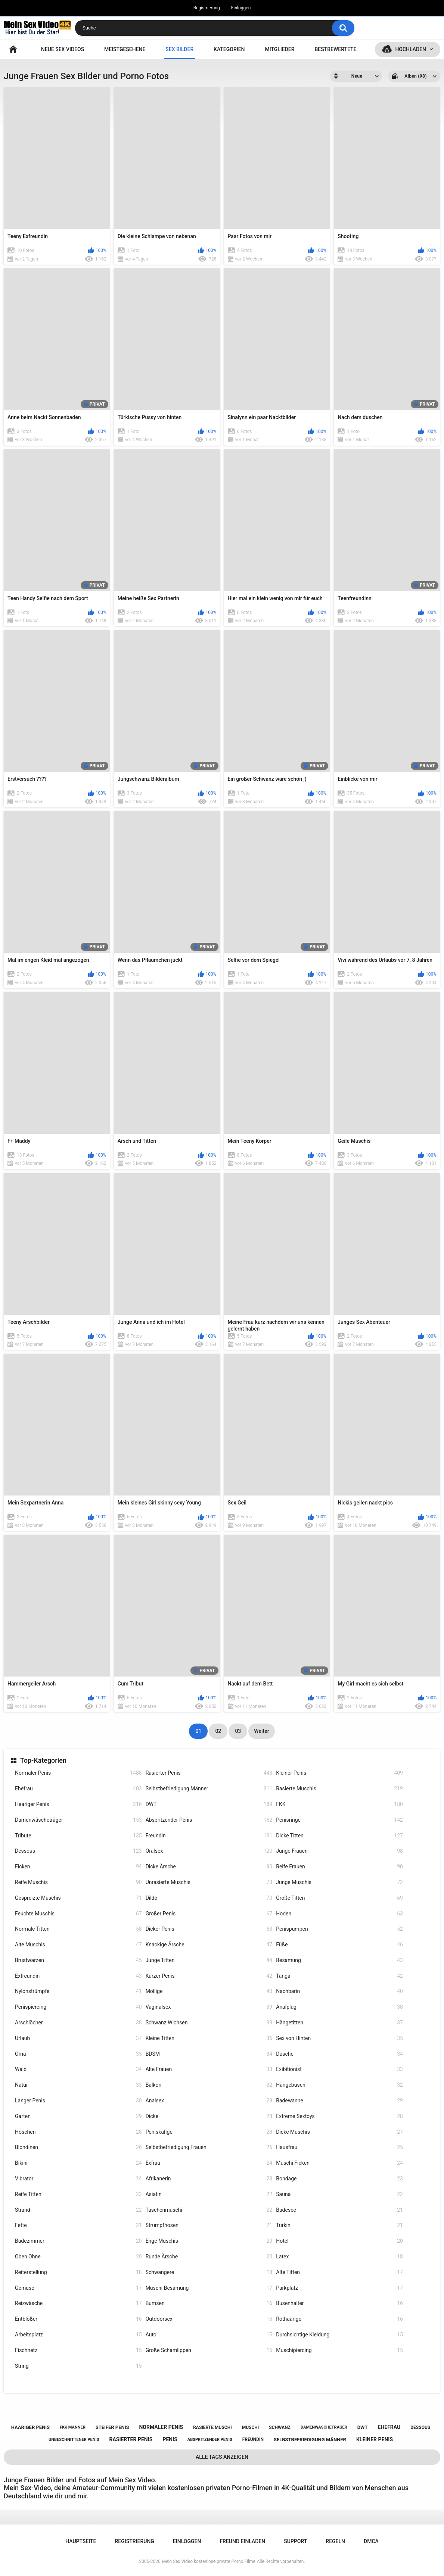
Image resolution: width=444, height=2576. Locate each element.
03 (238, 1731)
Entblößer (78, 2319)
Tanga (339, 1976)
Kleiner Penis (339, 1773)
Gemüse (78, 2288)
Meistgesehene (124, 49)
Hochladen (410, 49)
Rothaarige (339, 2319)
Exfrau (209, 2163)
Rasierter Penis (209, 1773)
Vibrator (78, 2179)
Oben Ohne (78, 2257)
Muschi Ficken (339, 2163)
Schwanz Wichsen (209, 2023)
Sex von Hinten (339, 2038)
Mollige (209, 1991)
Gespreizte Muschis (78, 1898)
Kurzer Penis (209, 1976)
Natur (78, 2085)
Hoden (339, 1914)
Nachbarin (339, 1991)
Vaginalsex (209, 2007)
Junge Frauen (339, 1851)
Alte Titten (339, 2272)
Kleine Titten (209, 2038)
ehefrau (389, 2427)
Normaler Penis (78, 1773)
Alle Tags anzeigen (222, 2457)
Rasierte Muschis (339, 1789)
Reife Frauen (339, 1867)
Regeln (335, 2541)
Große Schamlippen (209, 2350)
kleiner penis (374, 2439)
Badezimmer (78, 2241)
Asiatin (209, 2194)
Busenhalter (339, 2303)
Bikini (78, 2163)
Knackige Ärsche (209, 1945)
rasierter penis (130, 2439)
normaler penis (161, 2427)
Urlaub (78, 2038)
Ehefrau (78, 1789)
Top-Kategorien (43, 1760)
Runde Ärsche (209, 2257)
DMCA (371, 2541)
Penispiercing (78, 2007)
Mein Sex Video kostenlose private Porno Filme (208, 2561)
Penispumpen (339, 1929)
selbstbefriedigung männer (310, 2439)
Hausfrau (339, 2147)
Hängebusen (339, 2085)
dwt (362, 2427)
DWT (209, 1804)
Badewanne (339, 2101)
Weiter (261, 1731)
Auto (209, 2335)
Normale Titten (78, 1929)
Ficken (78, 1867)
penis (169, 2439)
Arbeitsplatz (78, 2335)
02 (218, 1731)
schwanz (280, 2427)
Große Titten (339, 1898)
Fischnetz (78, 2350)
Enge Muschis (209, 2241)
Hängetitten (339, 2023)
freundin (253, 2439)
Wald (78, 2069)
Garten (78, 2116)
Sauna (339, 2194)
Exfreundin (78, 1976)
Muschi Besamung (209, 2288)
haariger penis (30, 2427)
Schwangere (209, 2272)
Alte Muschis (78, 1945)
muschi (250, 2427)
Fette (78, 2225)
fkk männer (73, 2427)
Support (295, 2541)
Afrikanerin (209, 2179)
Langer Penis (78, 2101)
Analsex (209, 2101)
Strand (78, 2210)
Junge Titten (209, 1960)
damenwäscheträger (324, 2427)
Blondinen (78, 2147)
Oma (78, 2054)
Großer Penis (209, 1914)
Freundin (209, 1836)
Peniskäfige (209, 2132)
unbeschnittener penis (74, 2439)
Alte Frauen (209, 2069)
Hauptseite (13, 49)
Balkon (209, 2085)
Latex (339, 2257)
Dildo (209, 1898)
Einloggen (241, 7)
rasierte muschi (212, 2427)
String (78, 2366)
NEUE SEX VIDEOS (62, 49)
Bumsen (209, 2303)
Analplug (339, 2007)
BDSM (209, 2054)
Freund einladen (242, 2541)
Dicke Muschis (339, 2132)
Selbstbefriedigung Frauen (209, 2147)
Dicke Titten (339, 1836)
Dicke (209, 2116)
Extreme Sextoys (339, 2116)
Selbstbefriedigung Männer (209, 1789)
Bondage (339, 2179)
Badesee (339, 2210)
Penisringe (339, 1820)
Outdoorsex (209, 2319)
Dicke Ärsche (209, 1867)
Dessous (78, 1851)
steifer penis (112, 2427)
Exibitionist (339, 2069)
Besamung (339, 1960)
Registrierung (206, 7)
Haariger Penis (78, 1804)
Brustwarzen (78, 1960)
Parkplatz (339, 2288)
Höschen (78, 2132)
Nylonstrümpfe (78, 1991)
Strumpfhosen (209, 2225)
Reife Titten (78, 2194)
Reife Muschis (78, 1882)
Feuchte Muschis (78, 1914)
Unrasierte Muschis (209, 1882)
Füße (339, 1945)
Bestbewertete (335, 49)
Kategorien (229, 49)
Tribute (78, 1836)
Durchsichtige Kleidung (339, 2335)
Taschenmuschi (209, 2210)
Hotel (339, 2241)
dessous (420, 2427)
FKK (339, 1804)
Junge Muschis (339, 1882)
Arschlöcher (78, 2023)
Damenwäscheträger (78, 1820)
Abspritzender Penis (209, 1820)
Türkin (339, 2225)
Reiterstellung (78, 2272)
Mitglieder (279, 49)
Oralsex (209, 1851)
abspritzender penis (209, 2439)
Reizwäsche (78, 2303)
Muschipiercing (339, 2350)
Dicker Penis (209, 1929)
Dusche (339, 2054)
